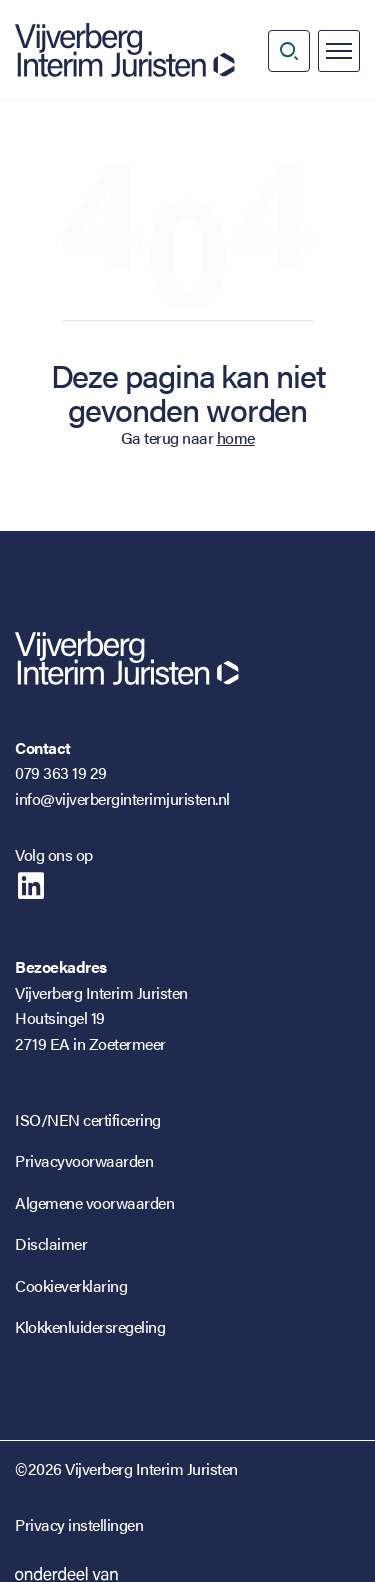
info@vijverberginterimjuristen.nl (122, 798)
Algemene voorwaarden (94, 1202)
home (236, 437)
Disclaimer (51, 1243)
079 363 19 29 (61, 772)
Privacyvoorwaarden (84, 1160)
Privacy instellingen (79, 1524)
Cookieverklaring (71, 1285)
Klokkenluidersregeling (90, 1326)
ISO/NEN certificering (88, 1119)
